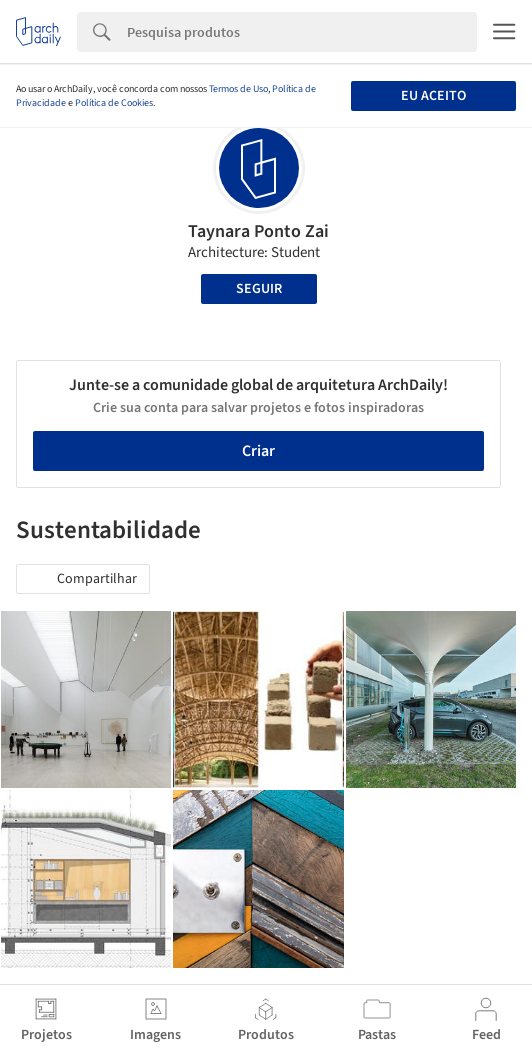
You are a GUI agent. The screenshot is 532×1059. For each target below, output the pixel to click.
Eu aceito (433, 96)
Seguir (259, 289)
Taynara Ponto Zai (258, 231)
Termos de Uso (238, 89)
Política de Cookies (114, 103)
